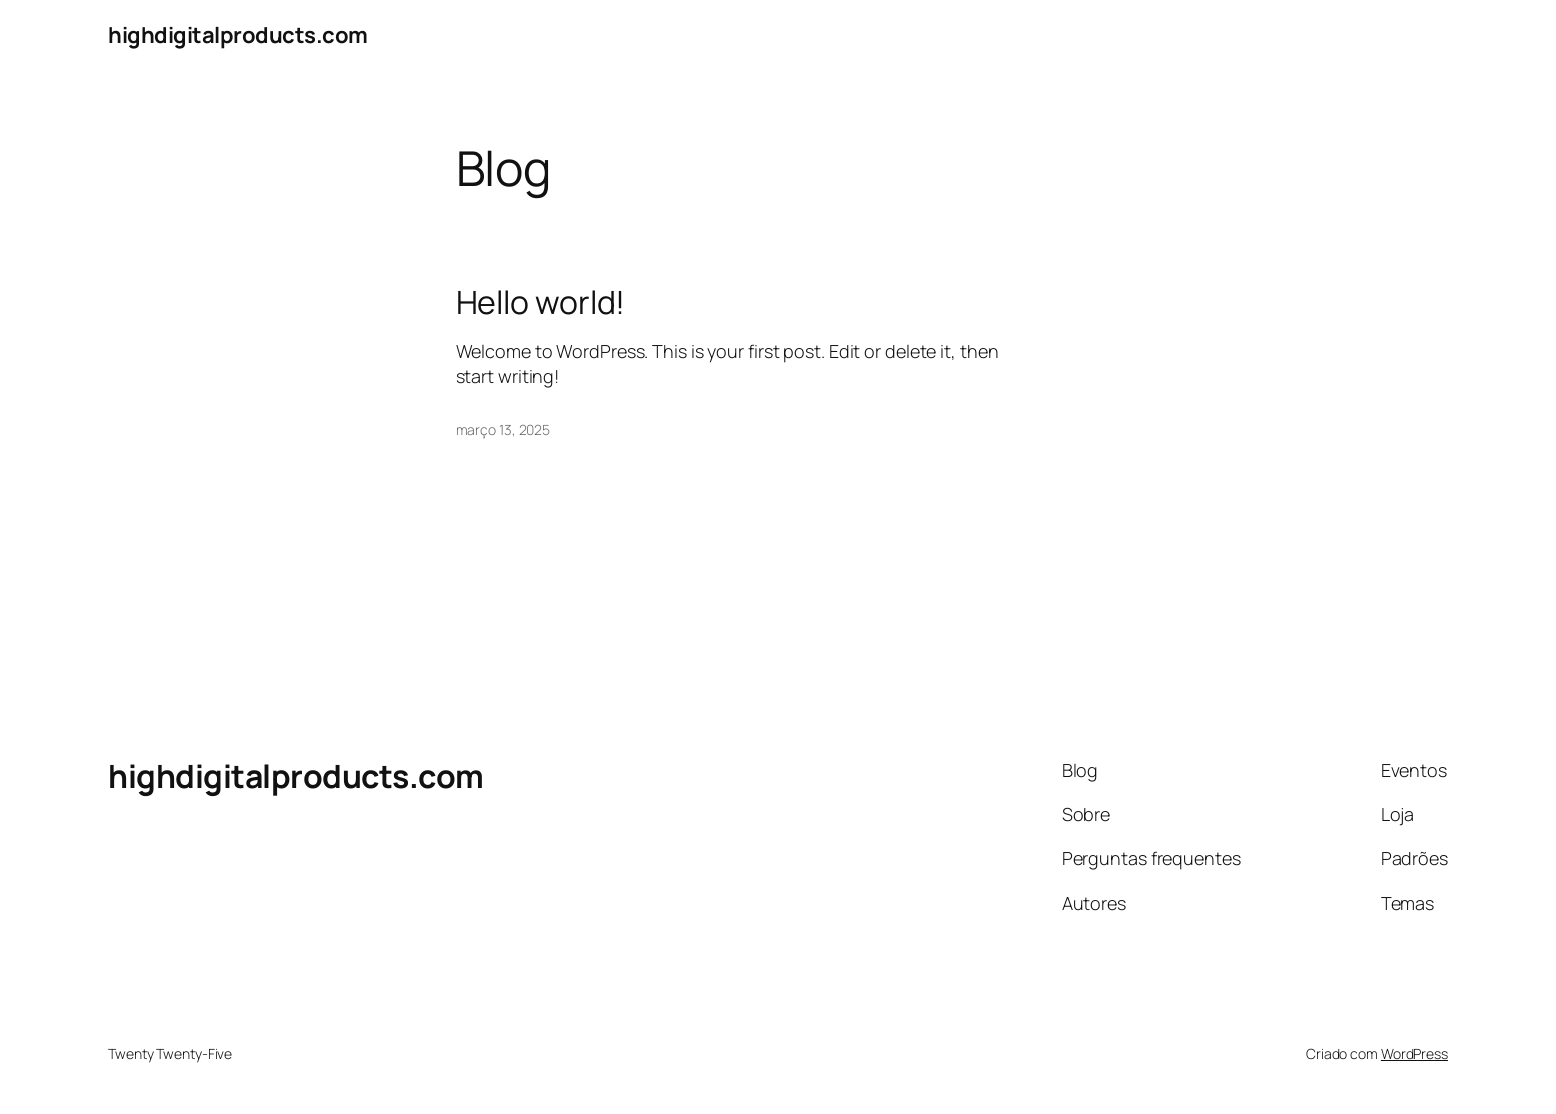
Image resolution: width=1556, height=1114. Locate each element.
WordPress (1414, 1053)
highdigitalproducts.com (238, 35)
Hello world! (541, 302)
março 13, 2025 (503, 429)
